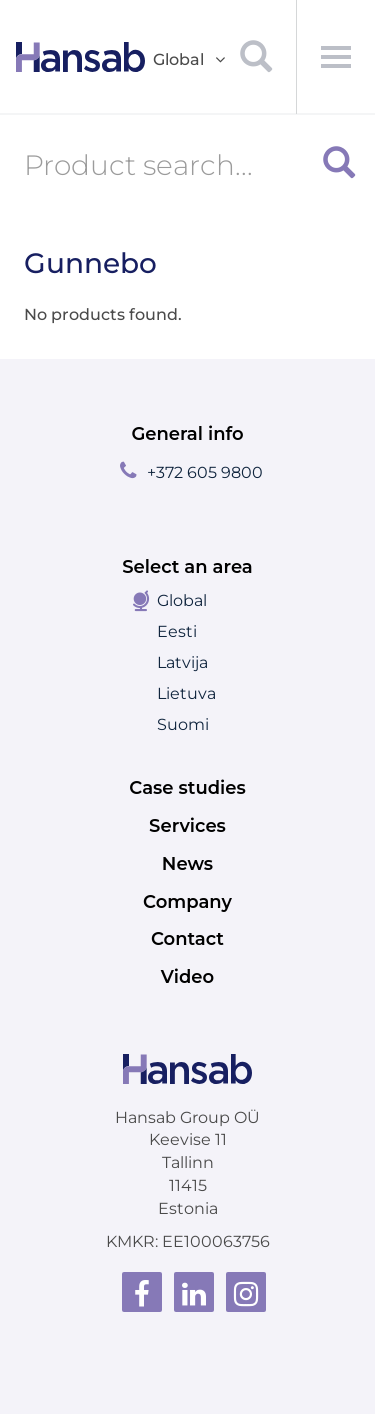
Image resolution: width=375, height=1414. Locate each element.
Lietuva (186, 693)
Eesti (177, 631)
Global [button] (190, 60)
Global (182, 600)
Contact (187, 939)
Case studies (187, 788)
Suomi (183, 724)
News (187, 864)
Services (187, 826)
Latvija (182, 662)
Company (187, 902)
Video (187, 977)
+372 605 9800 (205, 472)
